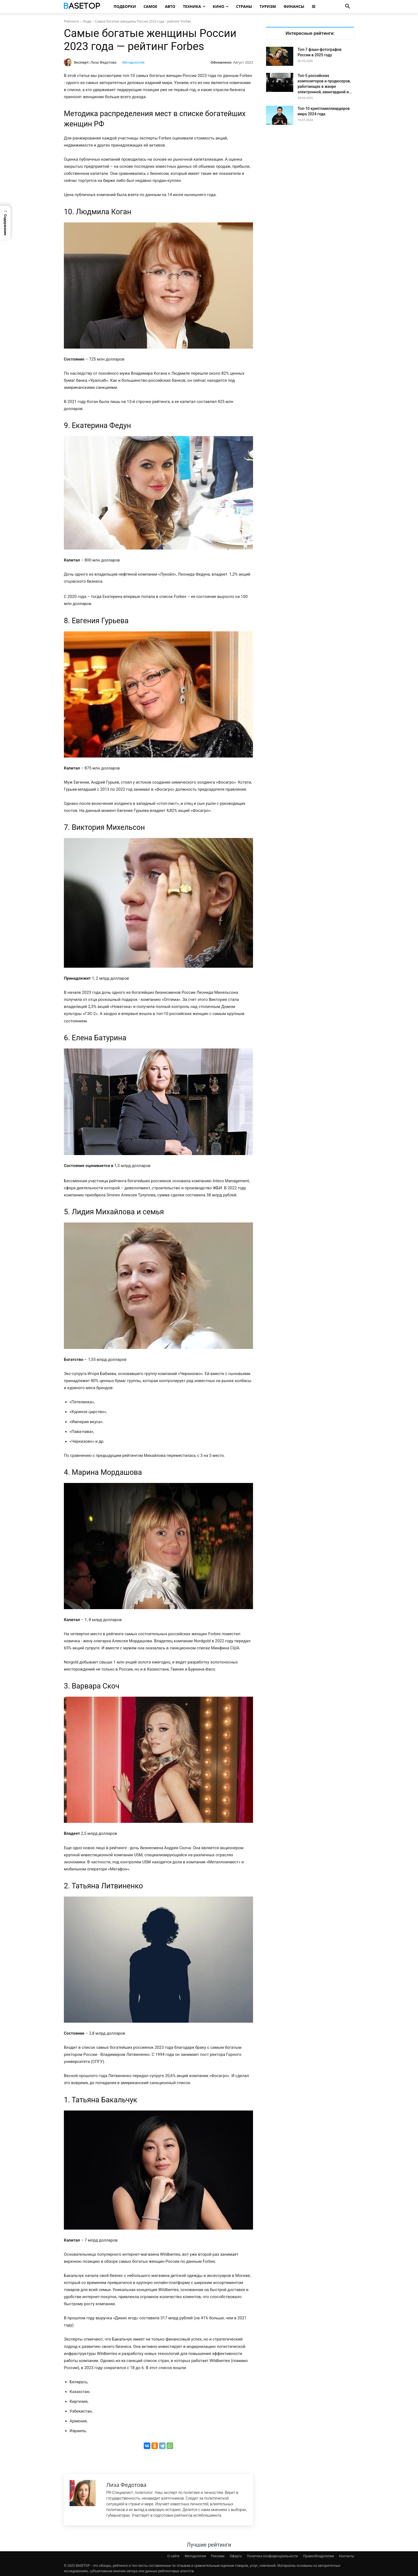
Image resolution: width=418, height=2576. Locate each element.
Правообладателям (318, 2556)
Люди (86, 21)
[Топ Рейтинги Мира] (83, 7)
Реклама (217, 2556)
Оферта (236, 2556)
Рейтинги (71, 21)
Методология (133, 62)
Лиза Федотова (104, 62)
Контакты (346, 2556)
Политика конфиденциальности (272, 2556)
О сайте (173, 2556)
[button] (347, 6)
